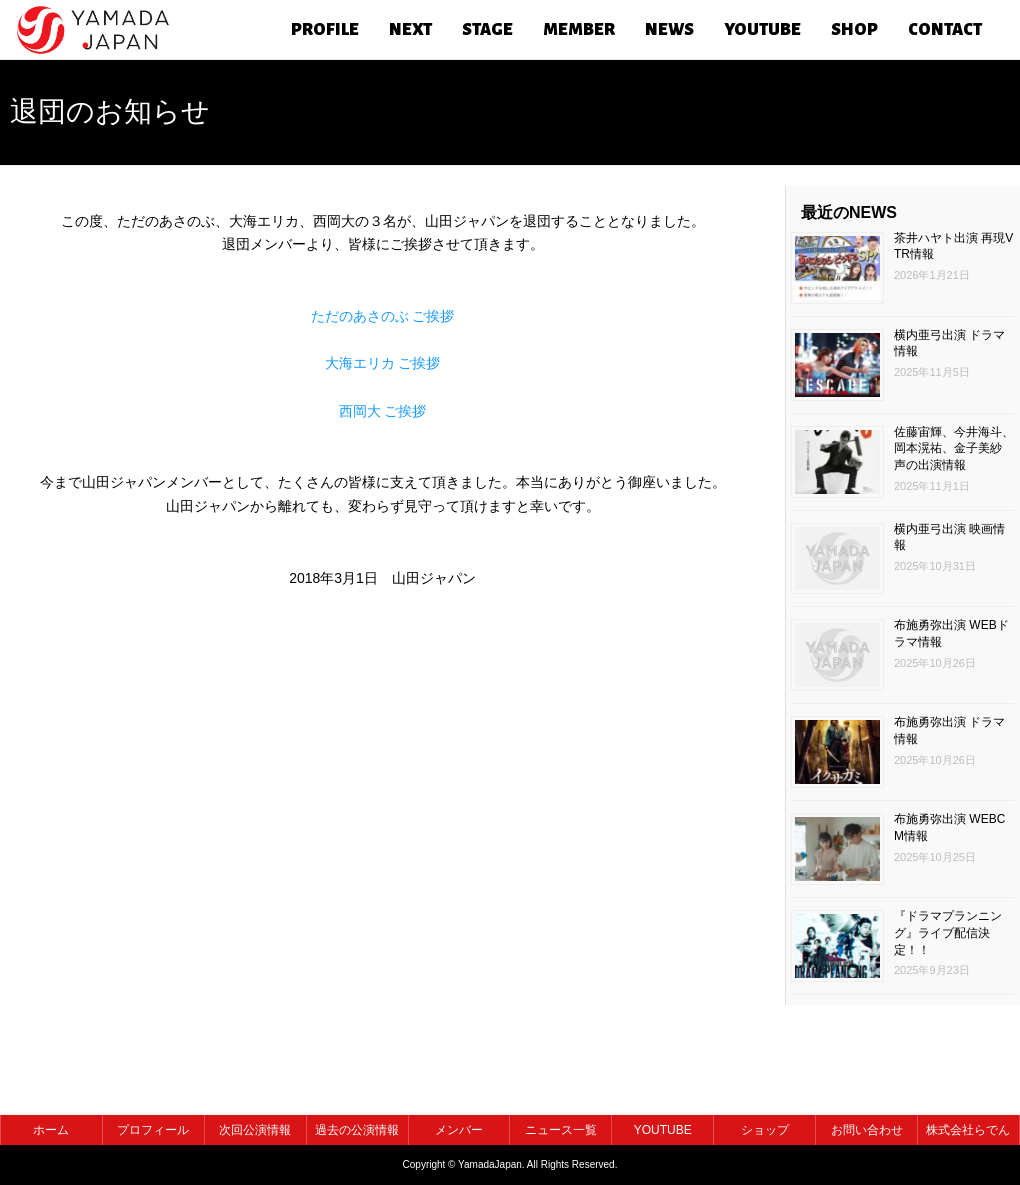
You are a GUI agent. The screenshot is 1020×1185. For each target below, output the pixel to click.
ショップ (765, 1130)
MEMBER (579, 30)
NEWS (669, 30)
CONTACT (945, 30)
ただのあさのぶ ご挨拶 (383, 316)
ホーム (51, 1130)
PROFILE (325, 30)
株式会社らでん (968, 1130)
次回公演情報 (255, 1130)
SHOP (854, 30)
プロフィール (153, 1130)
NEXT (410, 30)
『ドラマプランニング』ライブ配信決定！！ (948, 933)
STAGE (487, 30)
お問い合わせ (867, 1130)
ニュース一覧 (561, 1130)
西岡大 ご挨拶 (383, 411)
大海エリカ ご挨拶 (383, 363)
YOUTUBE (762, 30)
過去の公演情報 (357, 1130)
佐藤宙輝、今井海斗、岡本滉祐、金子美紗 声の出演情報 (954, 449)
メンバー (459, 1130)
